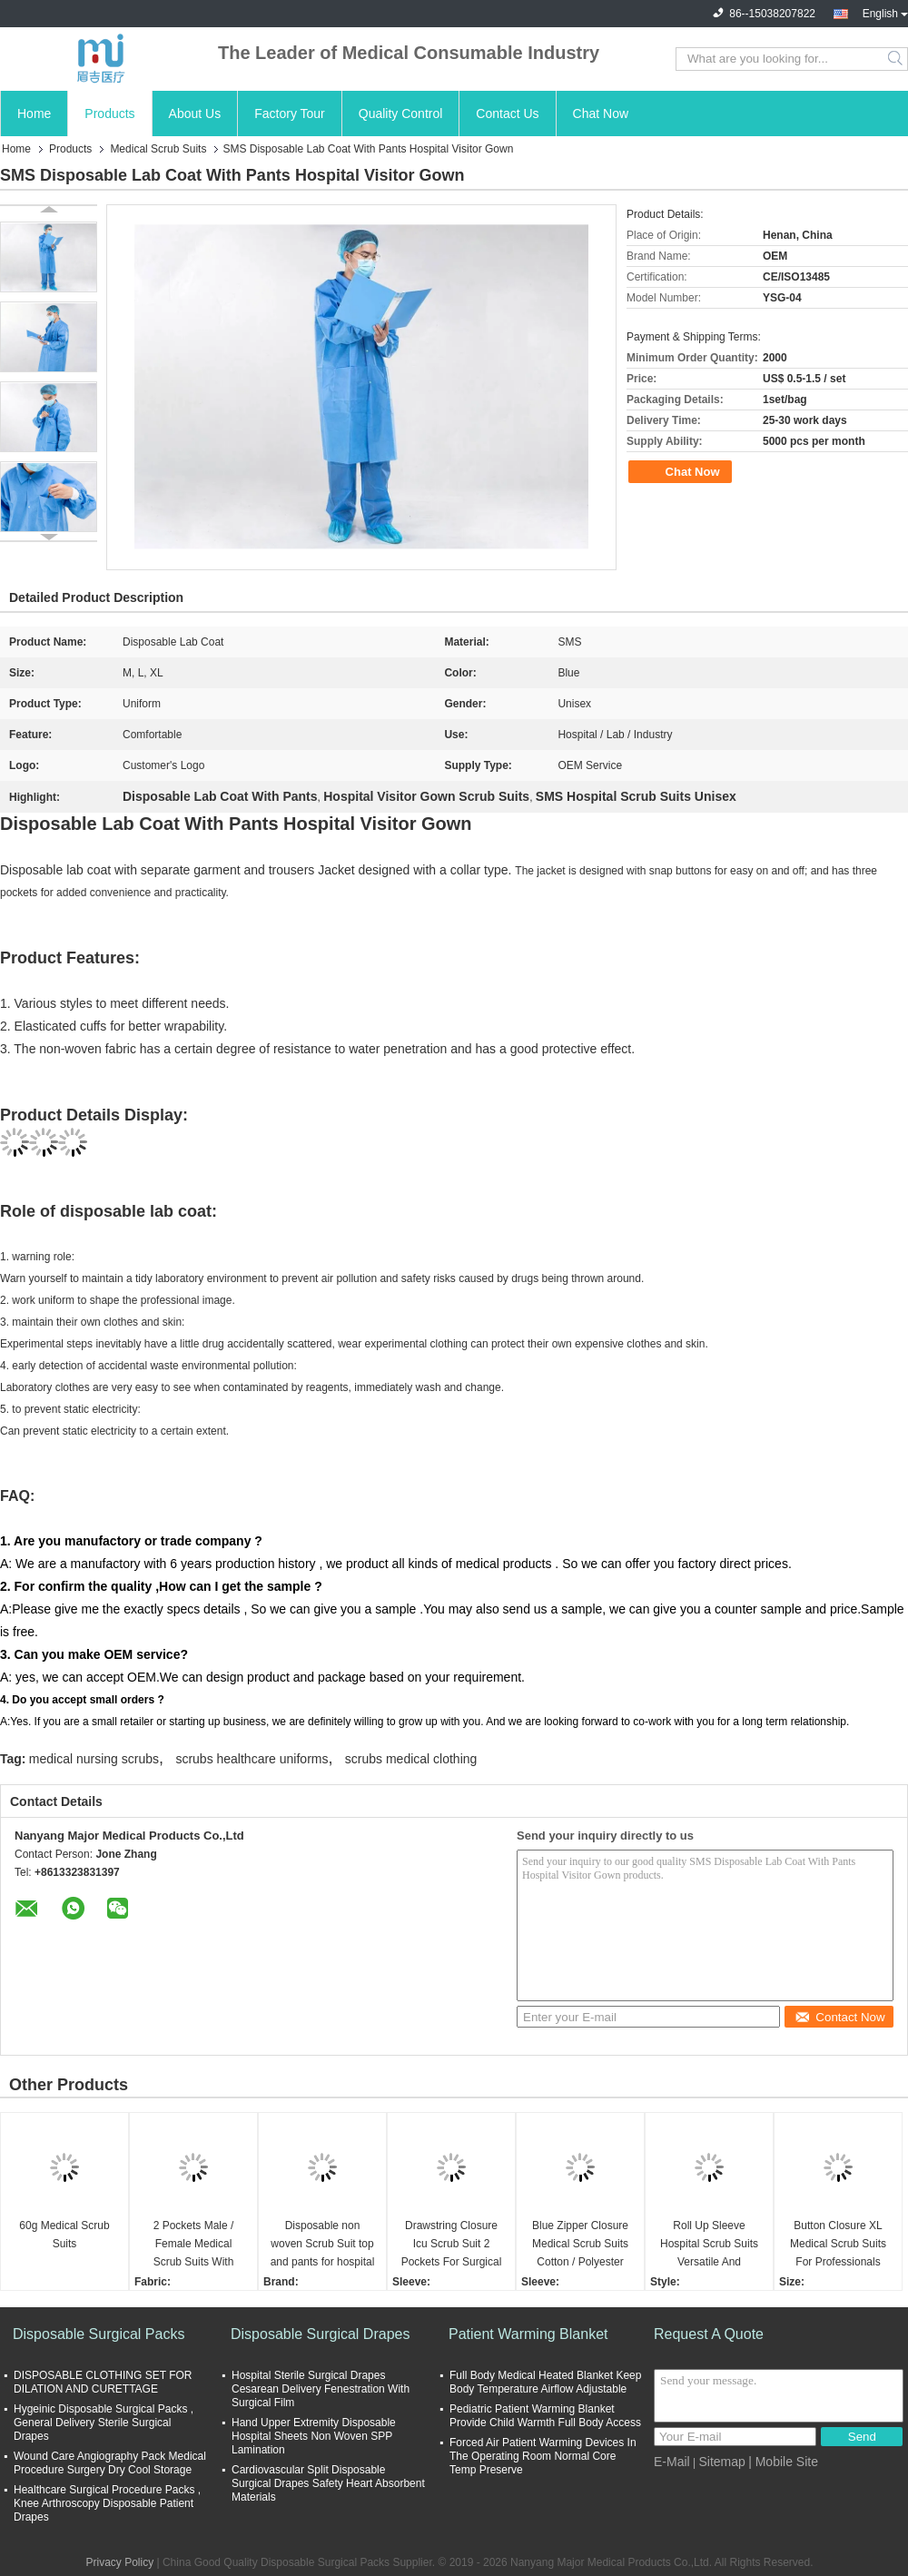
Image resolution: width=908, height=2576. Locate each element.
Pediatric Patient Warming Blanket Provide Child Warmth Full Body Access (545, 2416)
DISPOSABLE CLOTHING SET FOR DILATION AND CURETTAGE (103, 2382)
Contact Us (507, 113)
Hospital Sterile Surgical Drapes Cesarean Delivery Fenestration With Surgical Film (321, 2389)
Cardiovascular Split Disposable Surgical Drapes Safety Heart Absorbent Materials (328, 2483)
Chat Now (600, 113)
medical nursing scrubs (94, 1759)
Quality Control (401, 113)
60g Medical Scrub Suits (64, 2234)
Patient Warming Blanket (528, 2334)
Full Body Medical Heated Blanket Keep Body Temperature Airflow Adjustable (545, 2382)
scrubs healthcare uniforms (251, 1759)
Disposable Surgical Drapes (320, 2334)
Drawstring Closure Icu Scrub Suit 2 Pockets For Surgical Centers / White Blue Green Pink (451, 2245)
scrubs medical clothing (411, 1759)
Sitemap (721, 2461)
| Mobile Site (783, 2461)
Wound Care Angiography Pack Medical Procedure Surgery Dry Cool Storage (110, 2463)
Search (896, 59)
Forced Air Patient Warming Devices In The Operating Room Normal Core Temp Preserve (543, 2456)
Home (34, 113)
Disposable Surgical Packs (98, 2334)
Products (109, 113)
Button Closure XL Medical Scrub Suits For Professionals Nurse (838, 2245)
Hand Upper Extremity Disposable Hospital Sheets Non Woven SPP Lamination (314, 2436)
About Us (195, 113)
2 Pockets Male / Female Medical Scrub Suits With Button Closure (193, 2245)
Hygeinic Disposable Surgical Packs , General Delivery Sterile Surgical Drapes (103, 2423)
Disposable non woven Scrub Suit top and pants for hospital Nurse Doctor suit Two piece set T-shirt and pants (323, 2245)
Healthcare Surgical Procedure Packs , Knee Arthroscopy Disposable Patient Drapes (107, 2503)
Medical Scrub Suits (158, 149)
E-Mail (672, 2461)
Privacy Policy (119, 2562)
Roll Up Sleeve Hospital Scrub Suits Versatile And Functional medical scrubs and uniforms (709, 2245)
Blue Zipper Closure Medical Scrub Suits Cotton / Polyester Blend (580, 2245)
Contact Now (839, 2017)
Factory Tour (289, 113)
